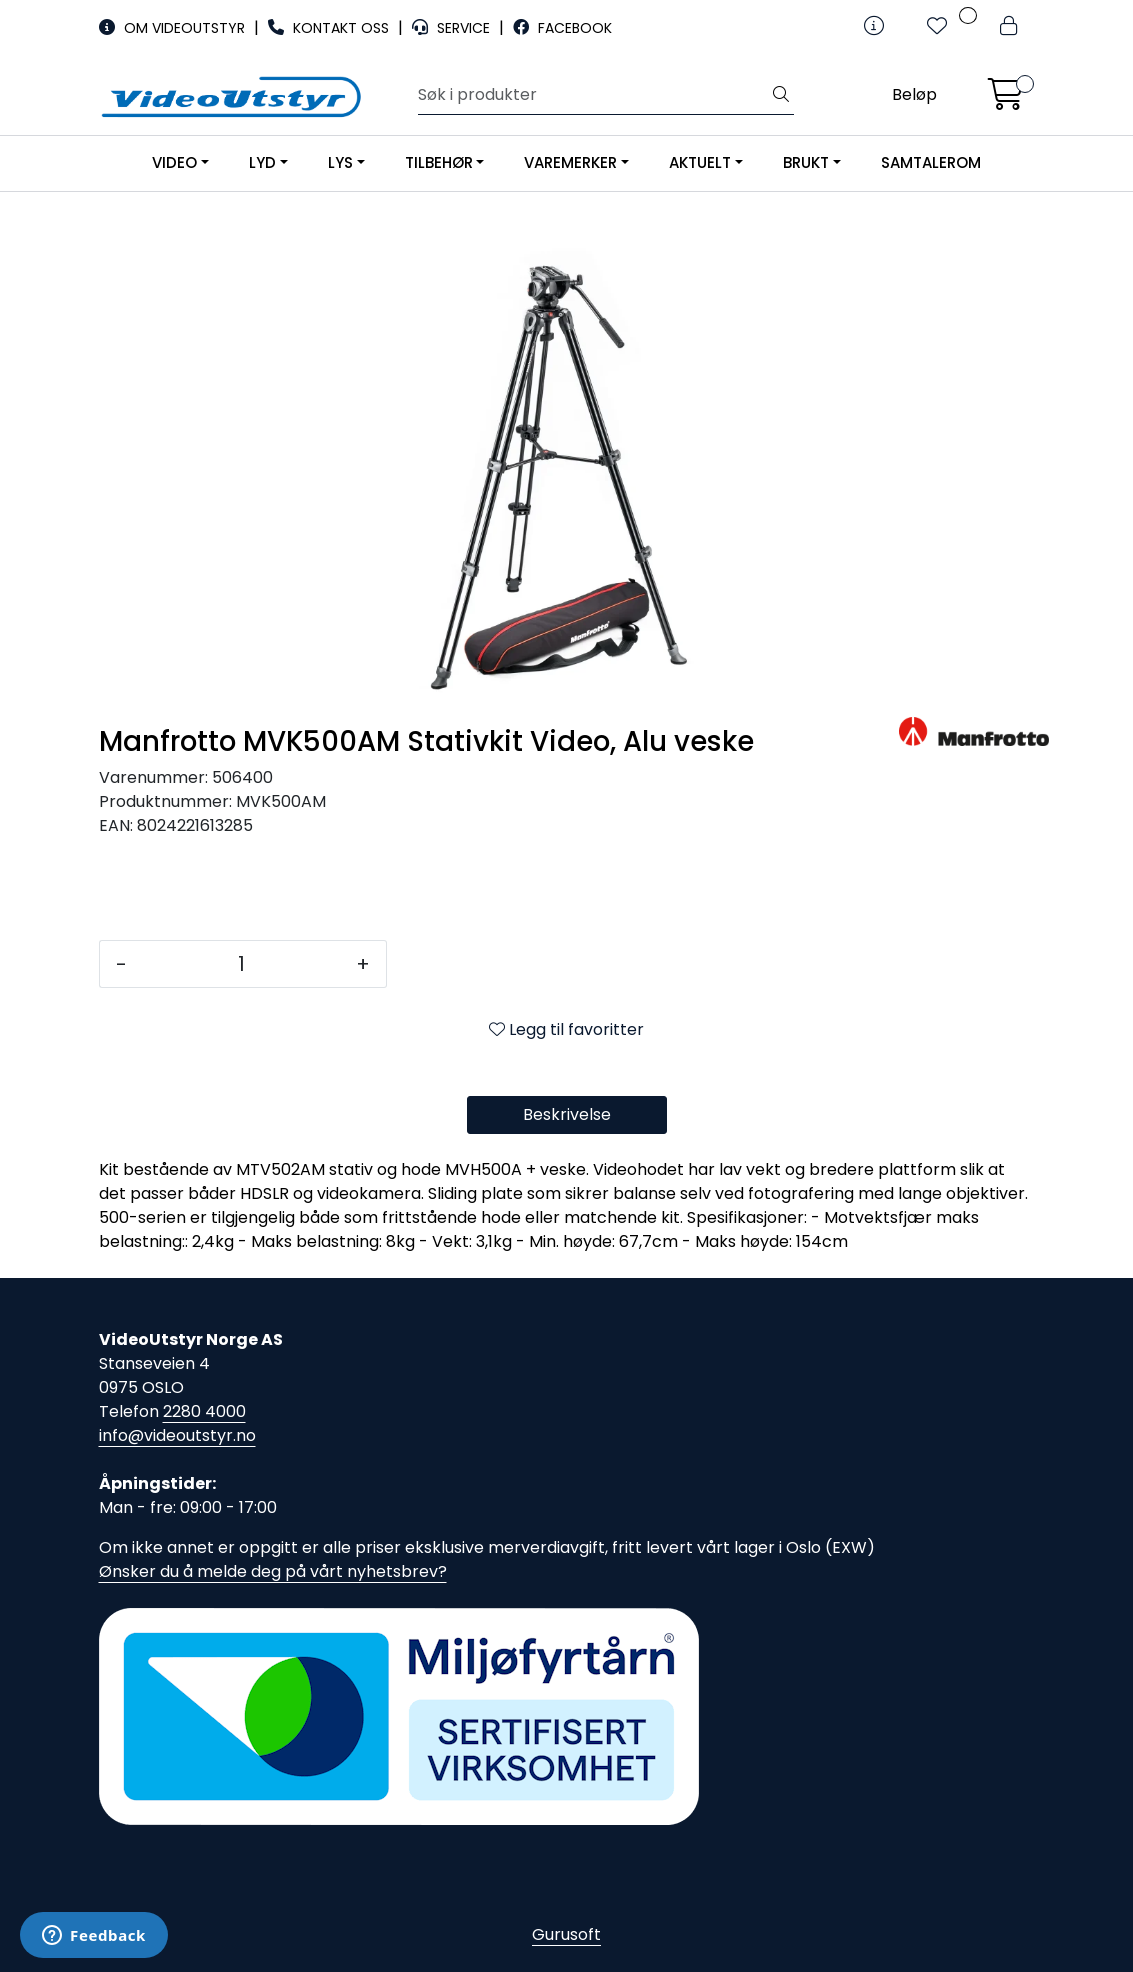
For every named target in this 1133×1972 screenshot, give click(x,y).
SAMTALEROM (931, 162)
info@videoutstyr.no (177, 1435)
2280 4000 (204, 1411)
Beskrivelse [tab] (567, 1114)
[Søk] (593, 95)
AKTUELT (700, 162)
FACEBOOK (562, 28)
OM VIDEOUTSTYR (174, 28)
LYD (262, 162)
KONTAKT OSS (330, 28)
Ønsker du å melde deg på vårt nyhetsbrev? (273, 1571)
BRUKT (806, 162)
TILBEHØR (439, 162)
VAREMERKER (570, 162)
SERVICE (453, 28)
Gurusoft (566, 1934)
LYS (340, 162)
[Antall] (241, 964)
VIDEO (174, 162)
